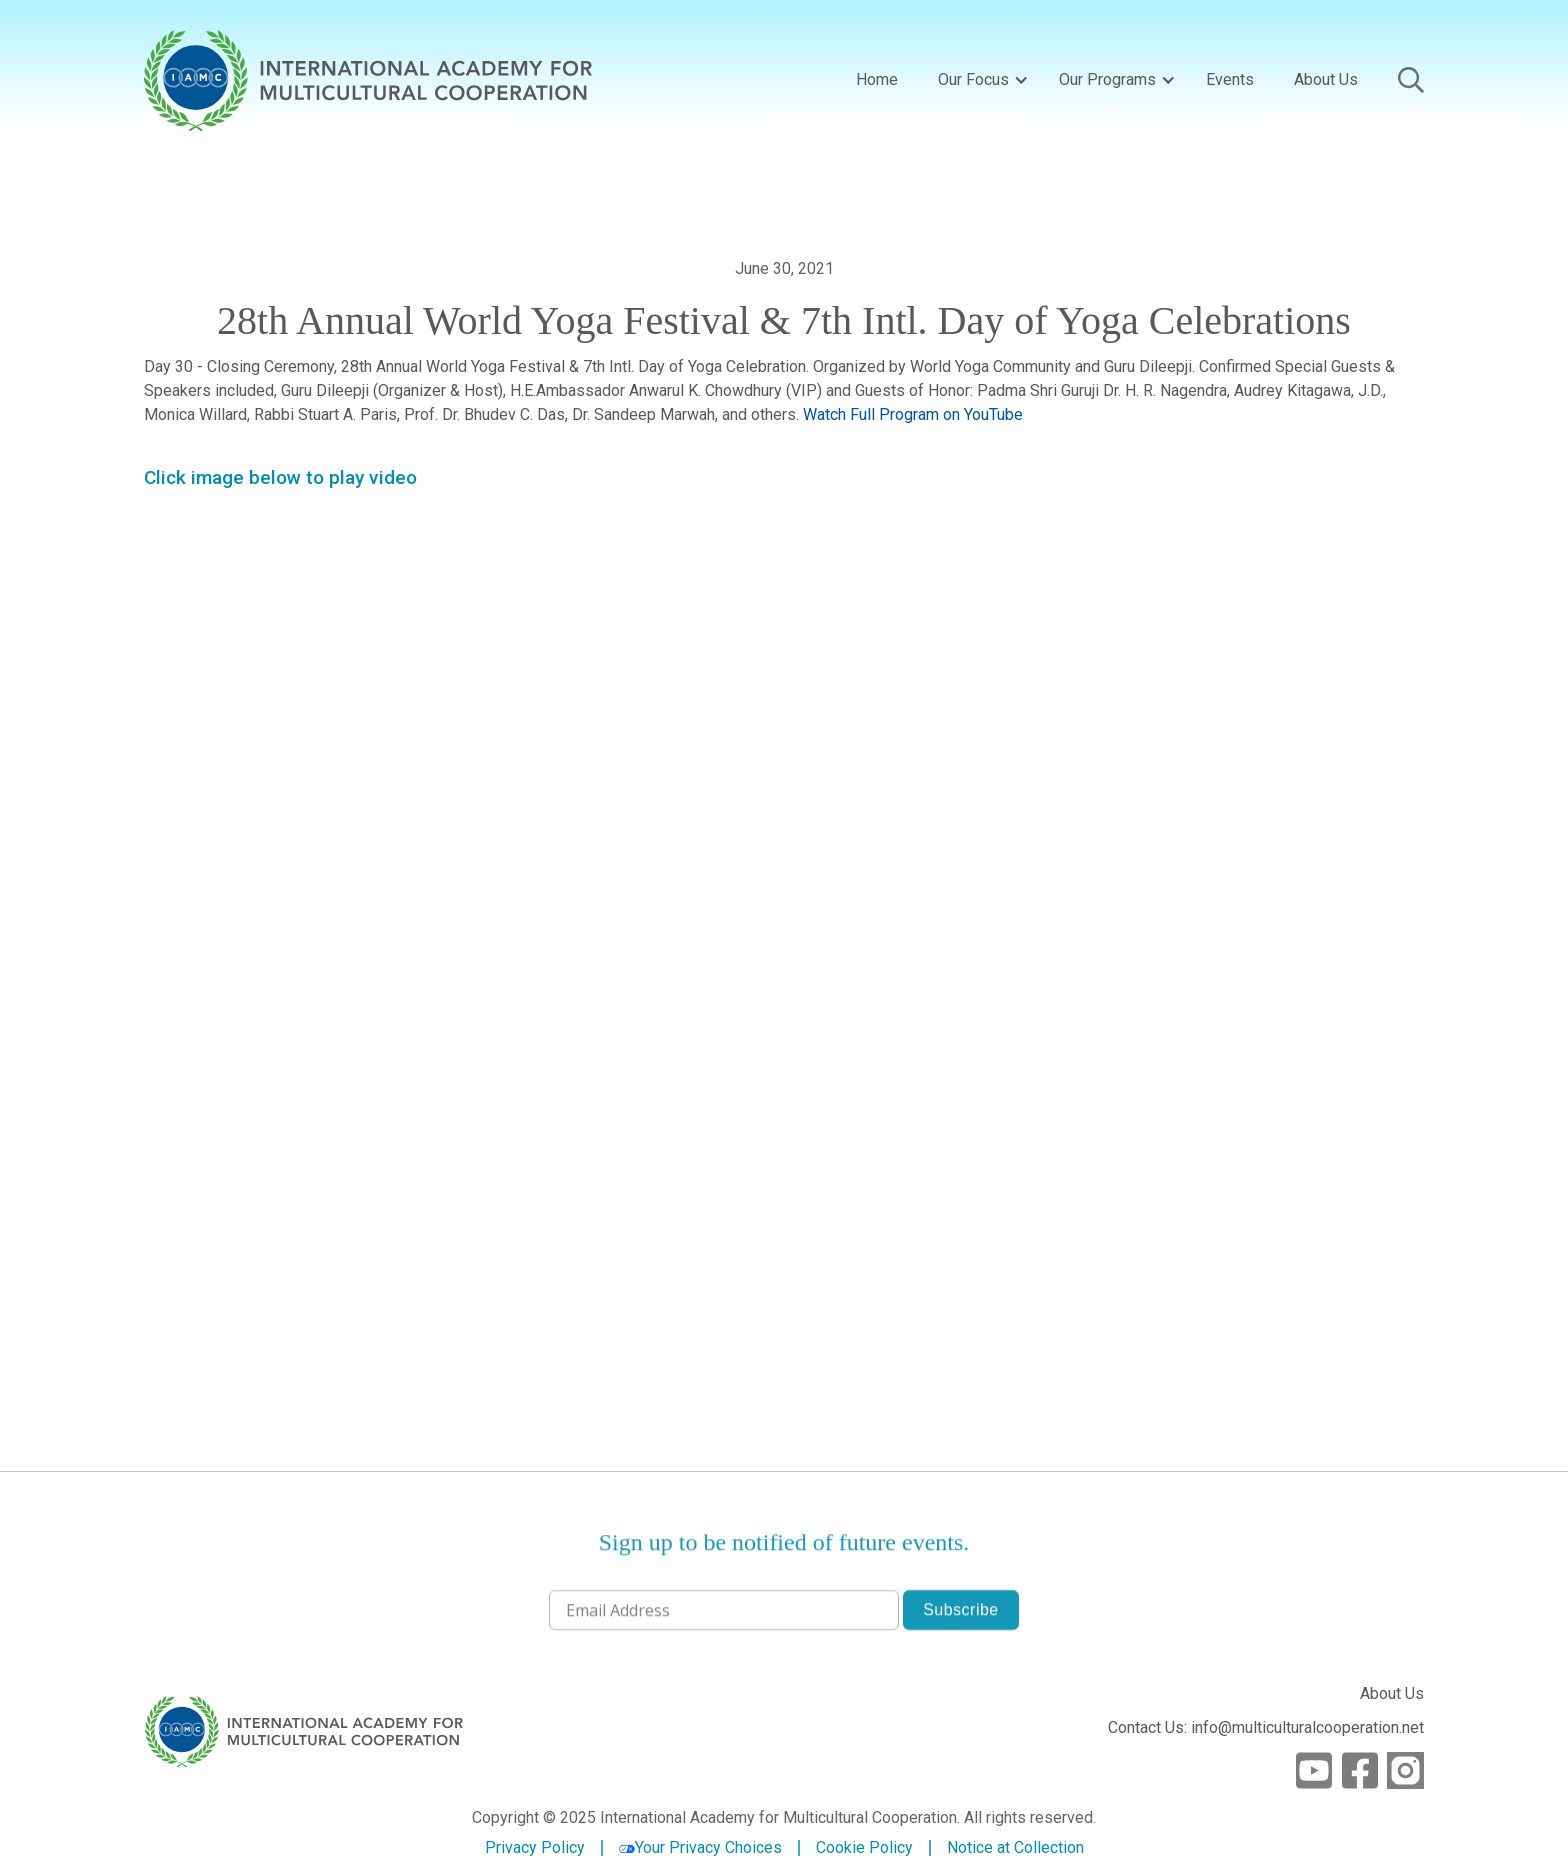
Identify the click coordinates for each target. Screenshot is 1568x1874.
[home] (368, 80)
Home (877, 79)
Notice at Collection (1015, 1847)
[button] (978, 80)
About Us (1326, 79)
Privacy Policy (535, 1848)
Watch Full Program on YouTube (913, 414)
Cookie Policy (864, 1848)
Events (1230, 79)
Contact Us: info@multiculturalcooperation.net (1266, 1727)
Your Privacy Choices (700, 1847)
